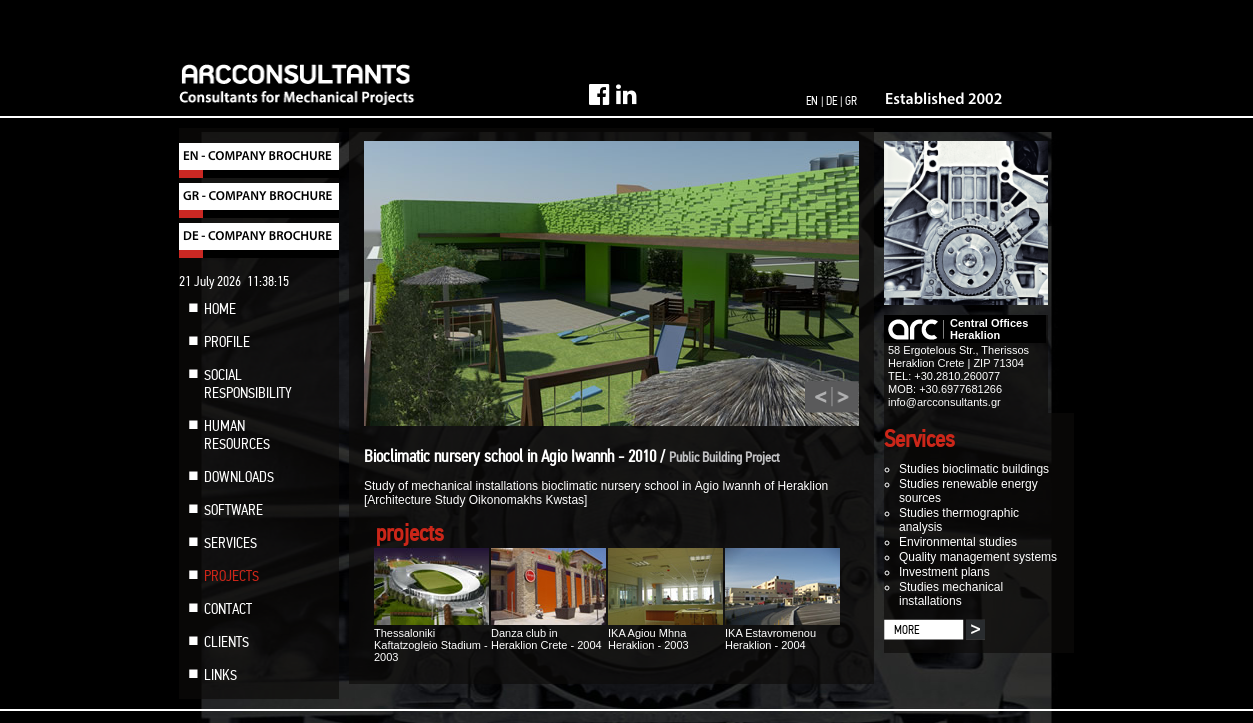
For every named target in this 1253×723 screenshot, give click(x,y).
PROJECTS (231, 576)
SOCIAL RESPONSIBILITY (248, 384)
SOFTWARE (233, 510)
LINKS (220, 675)
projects (410, 533)
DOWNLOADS (239, 477)
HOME (220, 309)
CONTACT (228, 609)
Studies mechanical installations (951, 594)
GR (851, 101)
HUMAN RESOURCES (237, 435)
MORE (906, 630)
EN (812, 101)
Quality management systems (978, 557)
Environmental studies (958, 542)
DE (831, 101)
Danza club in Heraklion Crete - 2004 (548, 633)
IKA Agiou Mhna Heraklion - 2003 (665, 633)
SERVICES (230, 543)
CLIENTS (226, 642)
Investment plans (944, 572)
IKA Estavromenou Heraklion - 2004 (782, 633)
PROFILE (227, 342)
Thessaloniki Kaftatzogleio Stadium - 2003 (431, 639)
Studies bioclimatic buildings (974, 469)
